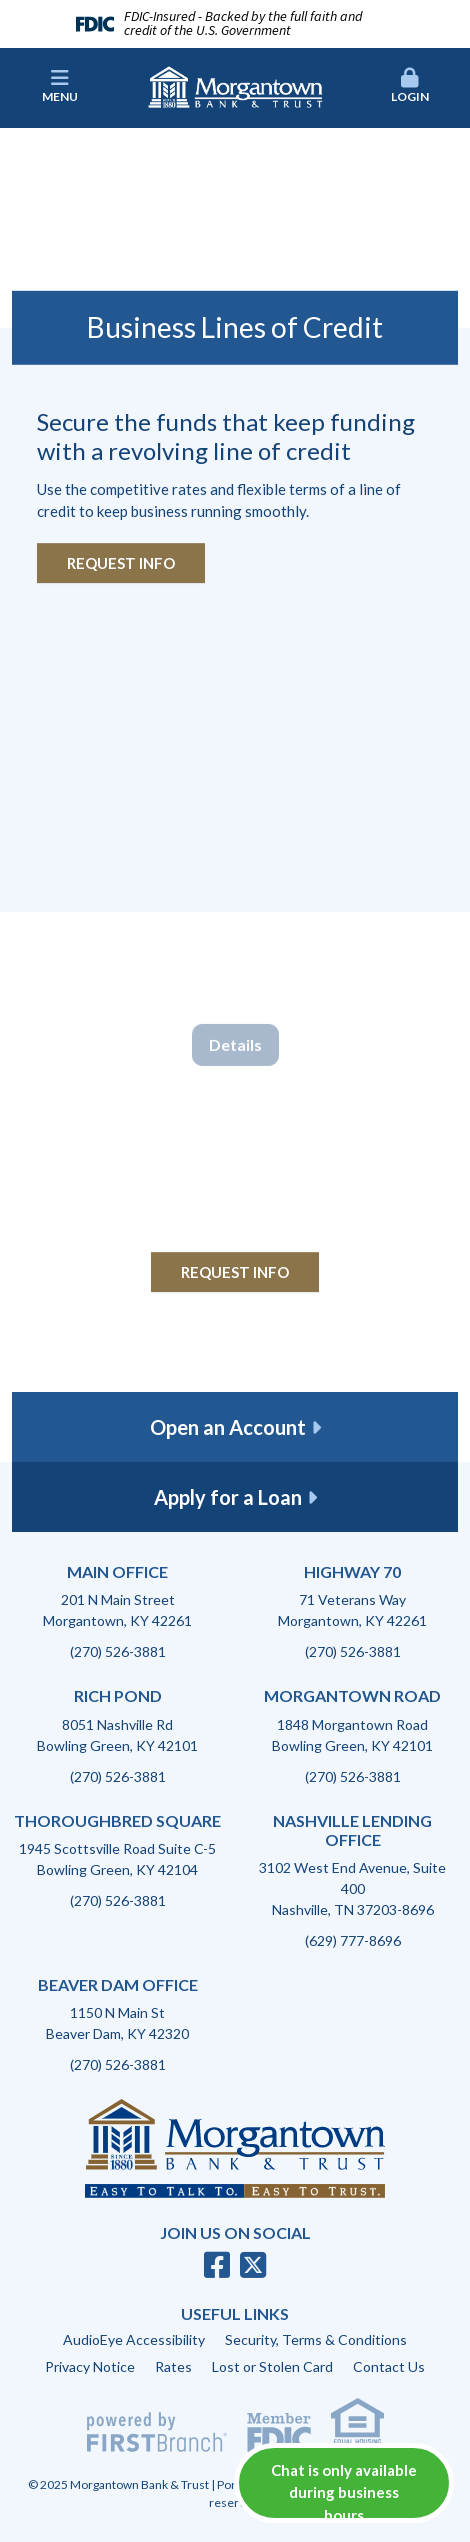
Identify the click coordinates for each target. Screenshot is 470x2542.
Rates (173, 2366)
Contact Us (389, 2366)
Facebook (217, 2265)
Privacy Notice (90, 2366)
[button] (409, 87)
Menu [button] (60, 86)
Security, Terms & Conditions (316, 2339)
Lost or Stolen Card (272, 2366)
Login (409, 86)
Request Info (121, 563)
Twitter (253, 2265)
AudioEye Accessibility (134, 2339)
